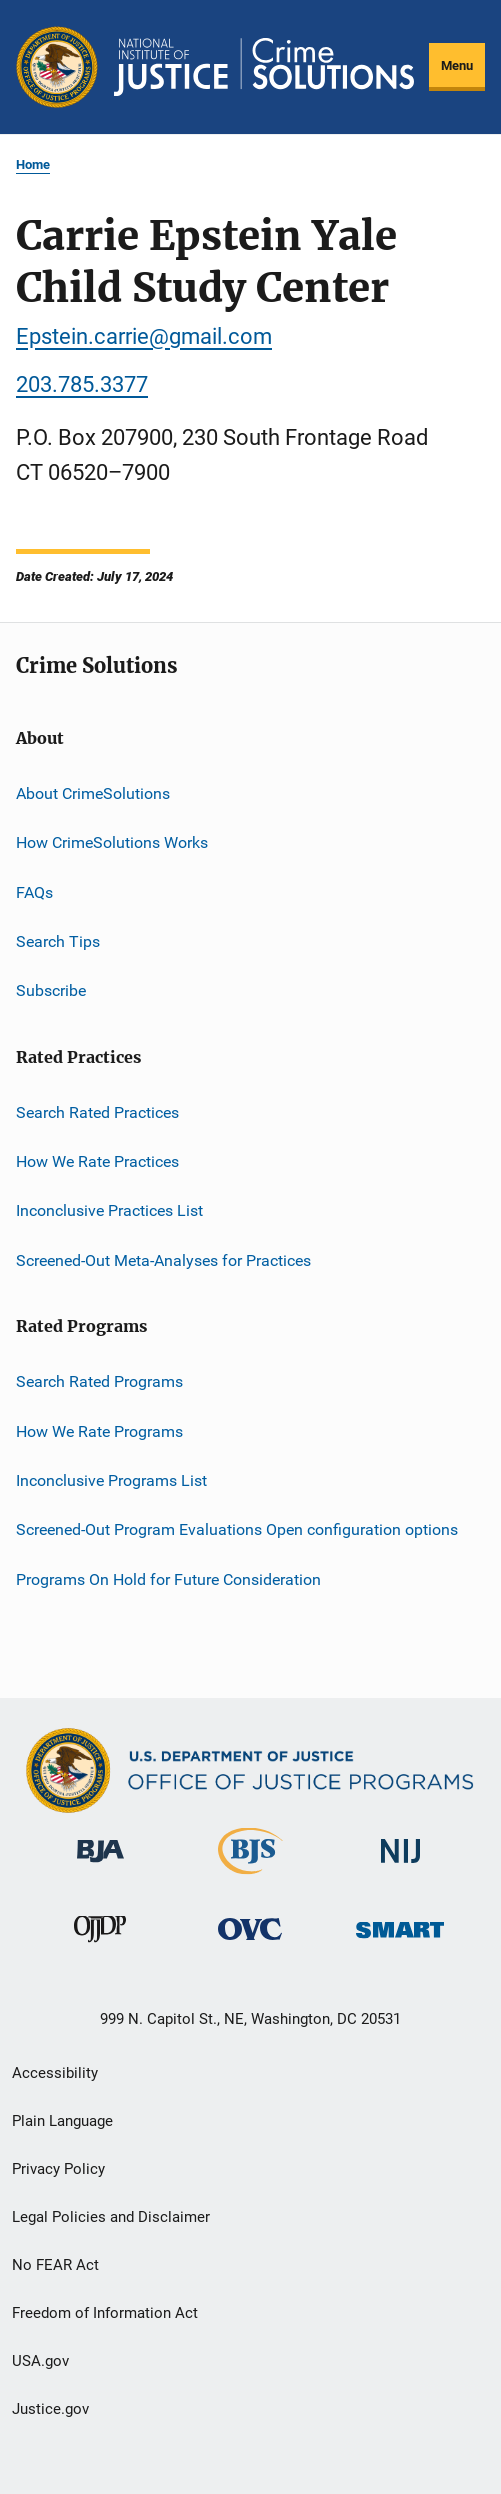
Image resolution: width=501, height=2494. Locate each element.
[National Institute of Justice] (401, 1866)
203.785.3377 (82, 384)
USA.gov (40, 2361)
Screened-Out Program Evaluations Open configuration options (237, 1529)
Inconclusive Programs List (111, 1480)
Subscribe (51, 990)
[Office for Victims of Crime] (250, 1943)
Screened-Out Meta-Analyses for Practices (163, 1260)
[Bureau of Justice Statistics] (250, 1878)
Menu (457, 65)
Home (33, 164)
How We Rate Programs (99, 1430)
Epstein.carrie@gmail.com (144, 336)
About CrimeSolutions (93, 793)
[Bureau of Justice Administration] (100, 1866)
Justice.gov (50, 2409)
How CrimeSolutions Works (112, 842)
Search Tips (58, 941)
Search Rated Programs (99, 1381)
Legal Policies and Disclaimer (111, 2217)
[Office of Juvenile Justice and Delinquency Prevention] (100, 1946)
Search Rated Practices (97, 1112)
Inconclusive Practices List (109, 1210)
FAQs (34, 891)
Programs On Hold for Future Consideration (168, 1578)
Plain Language (62, 2121)
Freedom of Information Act (105, 2313)
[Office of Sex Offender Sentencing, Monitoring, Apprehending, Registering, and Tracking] (400, 1941)
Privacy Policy (58, 2169)
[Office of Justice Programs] (57, 67)
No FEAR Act (55, 2265)
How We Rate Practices (97, 1161)
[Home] (264, 67)
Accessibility (55, 2073)
